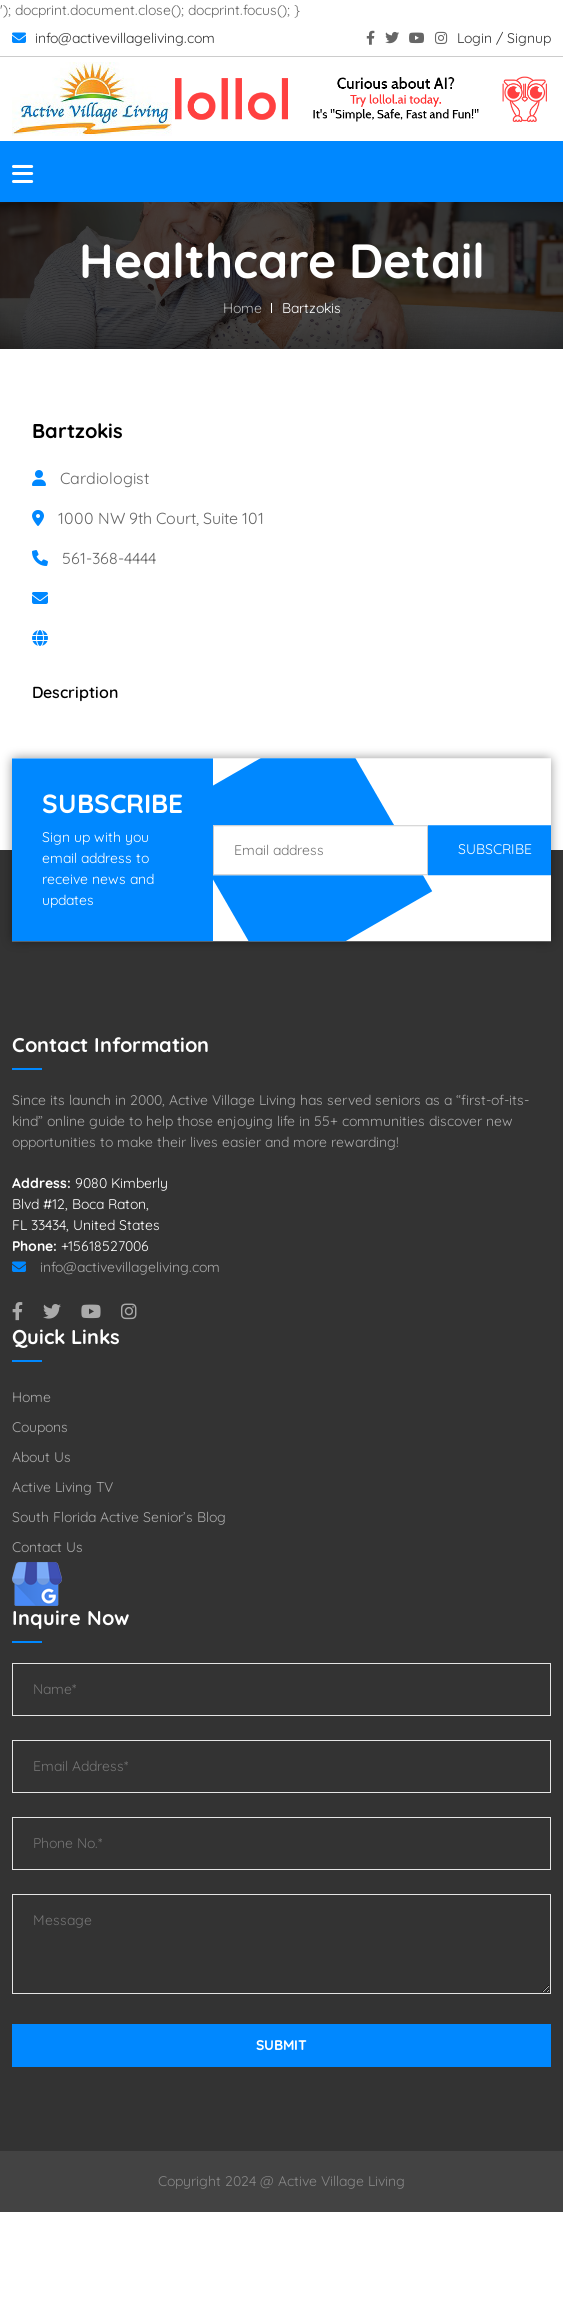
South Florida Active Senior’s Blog (119, 1517)
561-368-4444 (109, 558)
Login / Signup (504, 38)
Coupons (40, 1427)
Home (242, 308)
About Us (41, 1457)
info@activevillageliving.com (113, 38)
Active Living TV (62, 1487)
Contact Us (47, 1547)
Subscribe (495, 849)
